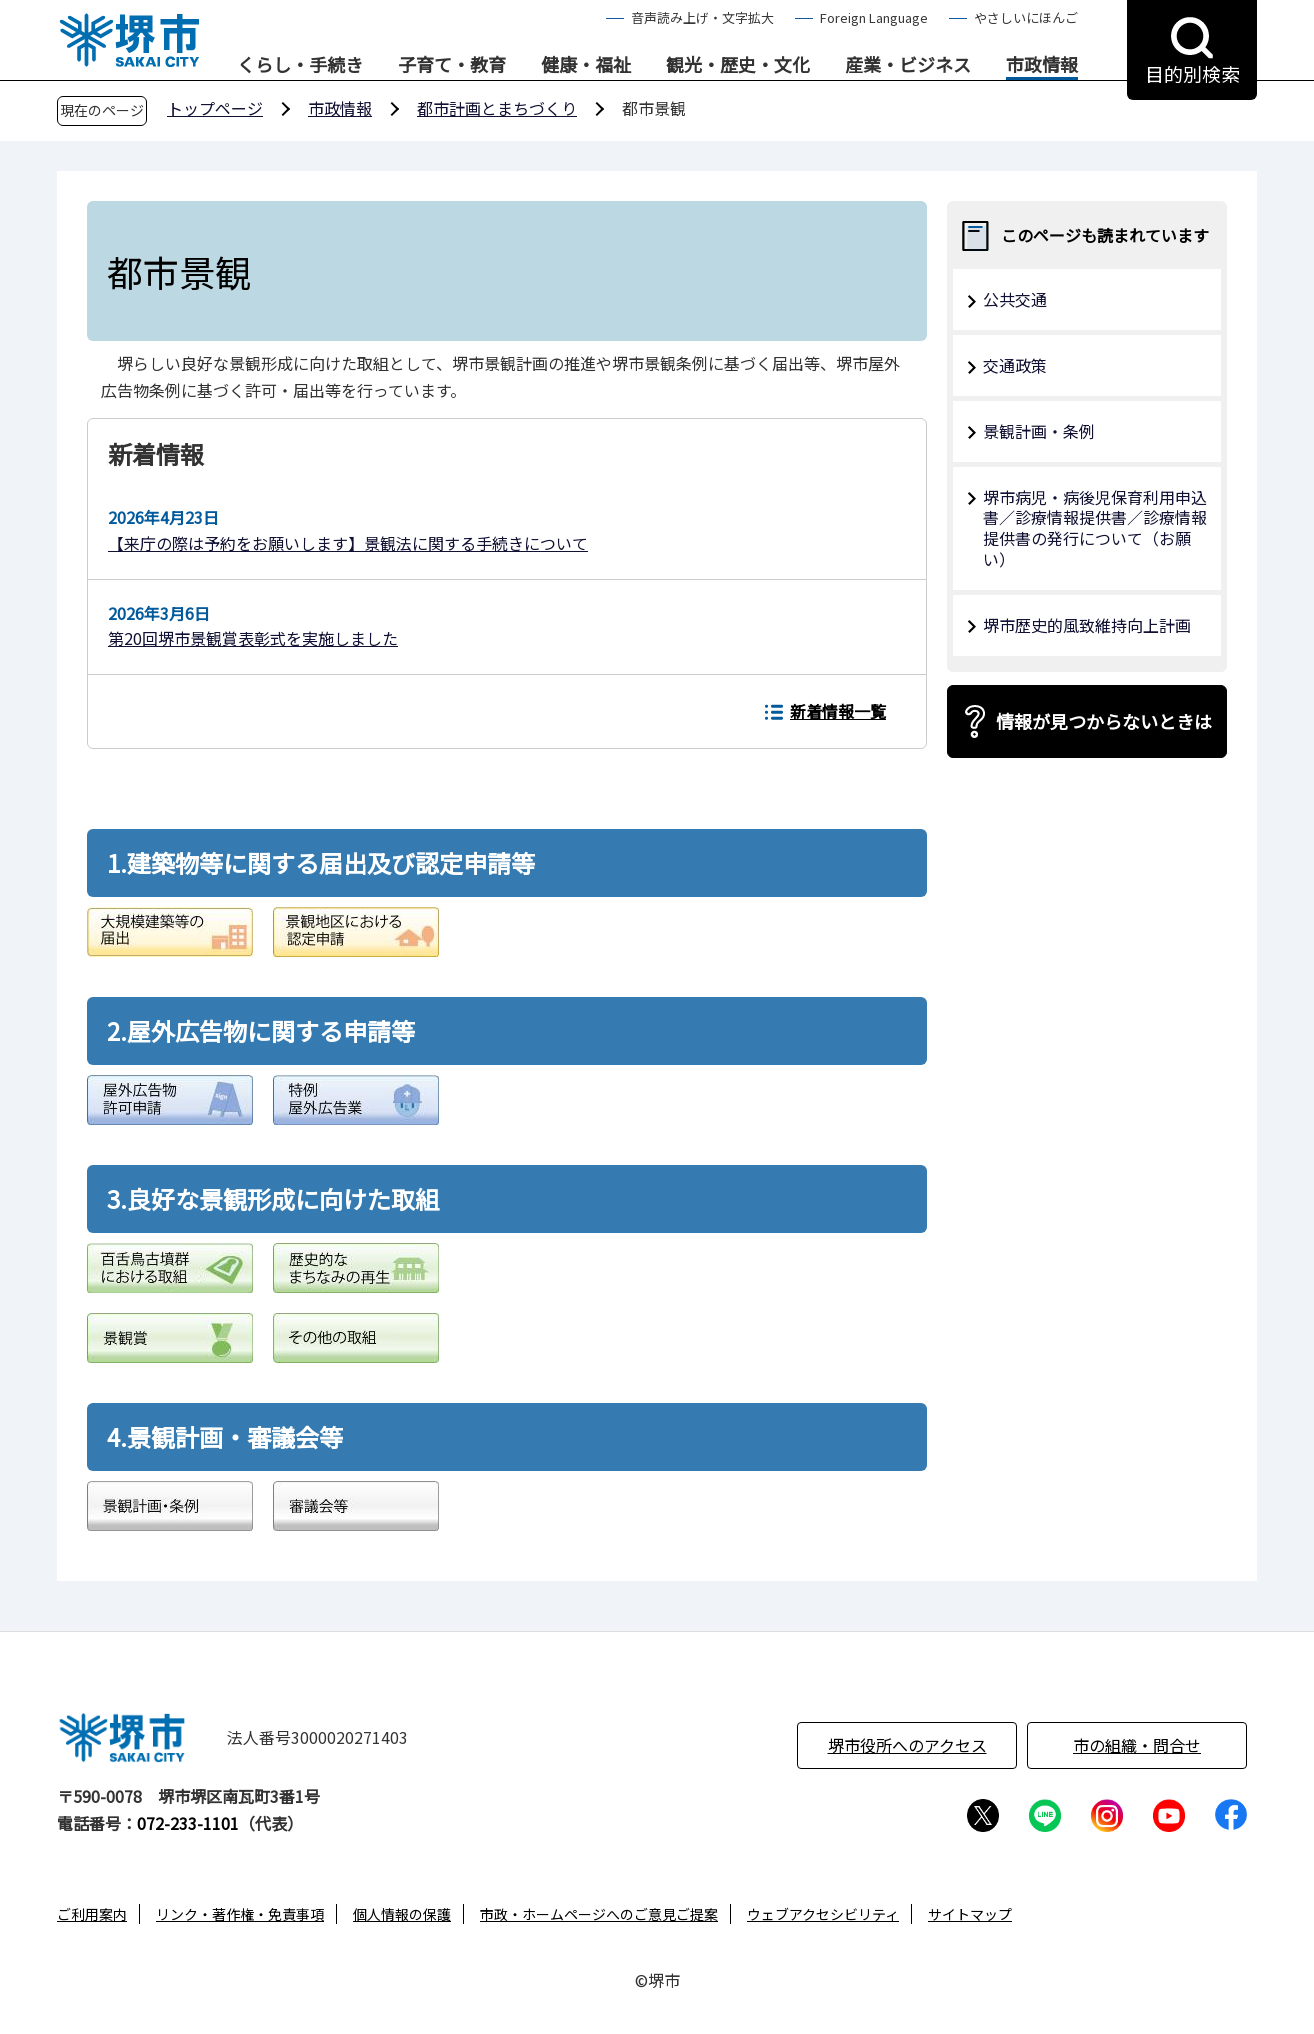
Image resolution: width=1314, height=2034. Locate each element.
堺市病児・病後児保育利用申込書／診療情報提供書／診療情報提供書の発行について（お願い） (1095, 528)
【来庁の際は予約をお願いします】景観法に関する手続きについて (348, 543)
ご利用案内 (92, 1914)
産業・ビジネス (908, 65)
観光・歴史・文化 (738, 65)
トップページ (215, 108)
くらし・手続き (300, 65)
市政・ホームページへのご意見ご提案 (599, 1914)
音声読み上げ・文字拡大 (702, 17)
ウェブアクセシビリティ (823, 1914)
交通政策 (1015, 365)
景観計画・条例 (1039, 431)
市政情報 (1042, 65)
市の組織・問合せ (1137, 1745)
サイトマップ (970, 1914)
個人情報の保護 (402, 1914)
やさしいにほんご (1026, 17)
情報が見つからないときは (1104, 721)
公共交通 (1015, 299)
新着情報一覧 (838, 711)
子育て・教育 (452, 65)
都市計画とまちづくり (497, 108)
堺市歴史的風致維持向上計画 (1087, 625)
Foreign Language (874, 17)
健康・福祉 (586, 65)
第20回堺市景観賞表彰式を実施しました (253, 638)
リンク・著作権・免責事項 (240, 1914)
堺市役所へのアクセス (907, 1745)
